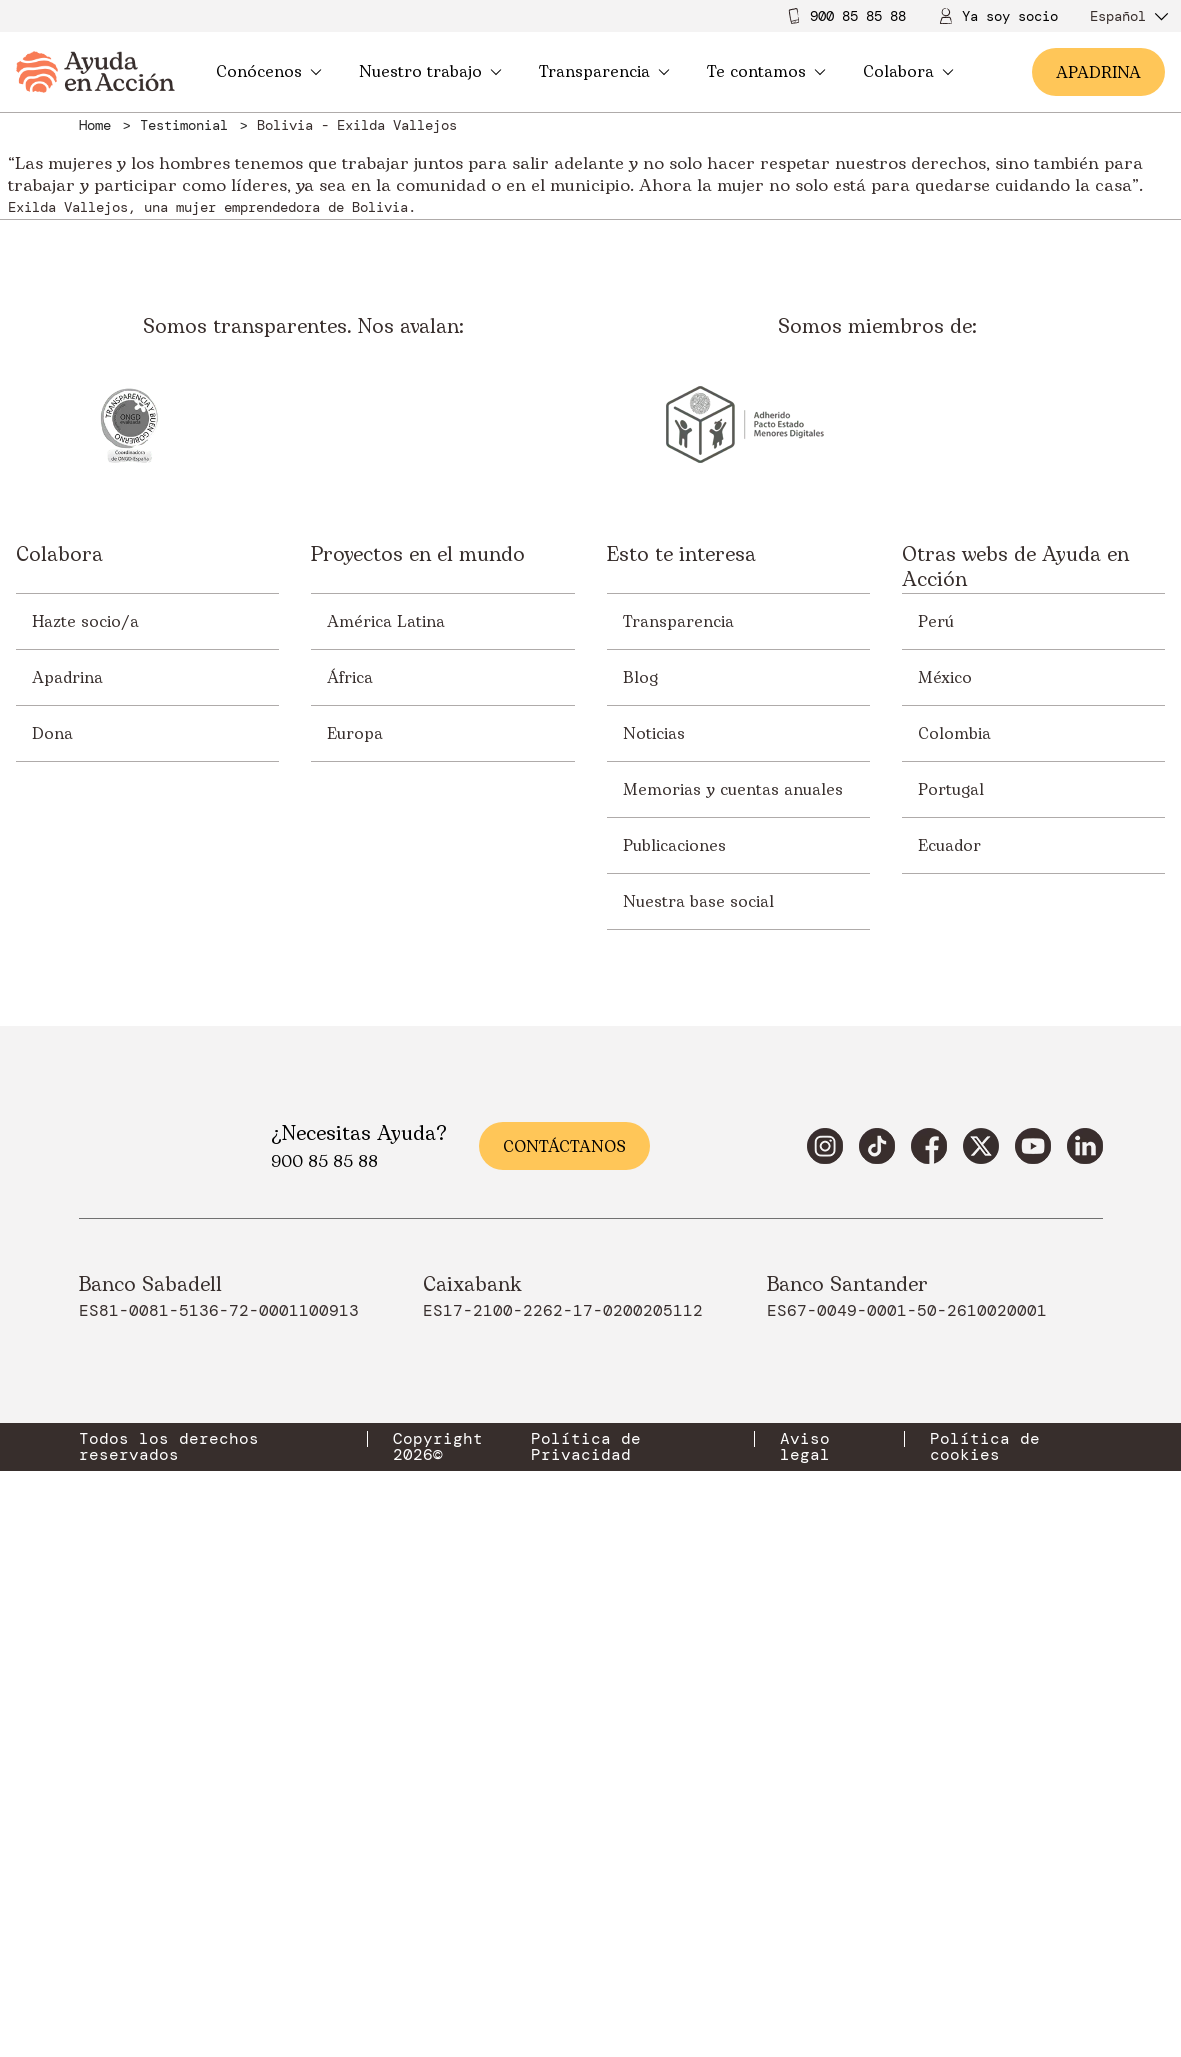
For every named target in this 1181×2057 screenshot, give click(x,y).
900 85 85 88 (858, 16)
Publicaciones (674, 1330)
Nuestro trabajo (430, 72)
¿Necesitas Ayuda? (359, 1618)
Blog (640, 1162)
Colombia (954, 1218)
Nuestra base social (698, 1386)
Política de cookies (985, 1931)
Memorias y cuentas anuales (733, 1274)
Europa (355, 1218)
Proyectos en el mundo (418, 1040)
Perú (936, 1106)
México (945, 1162)
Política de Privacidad (586, 1931)
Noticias (654, 1218)
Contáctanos (564, 1631)
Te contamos (766, 72)
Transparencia (604, 72)
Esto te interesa (681, 1040)
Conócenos (269, 72)
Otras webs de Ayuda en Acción (1015, 1052)
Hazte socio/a (85, 1106)
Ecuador (949, 1330)
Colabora (908, 72)
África (350, 1162)
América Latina (386, 1106)
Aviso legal (805, 1931)
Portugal (951, 1274)
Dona (52, 1218)
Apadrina (67, 1162)
